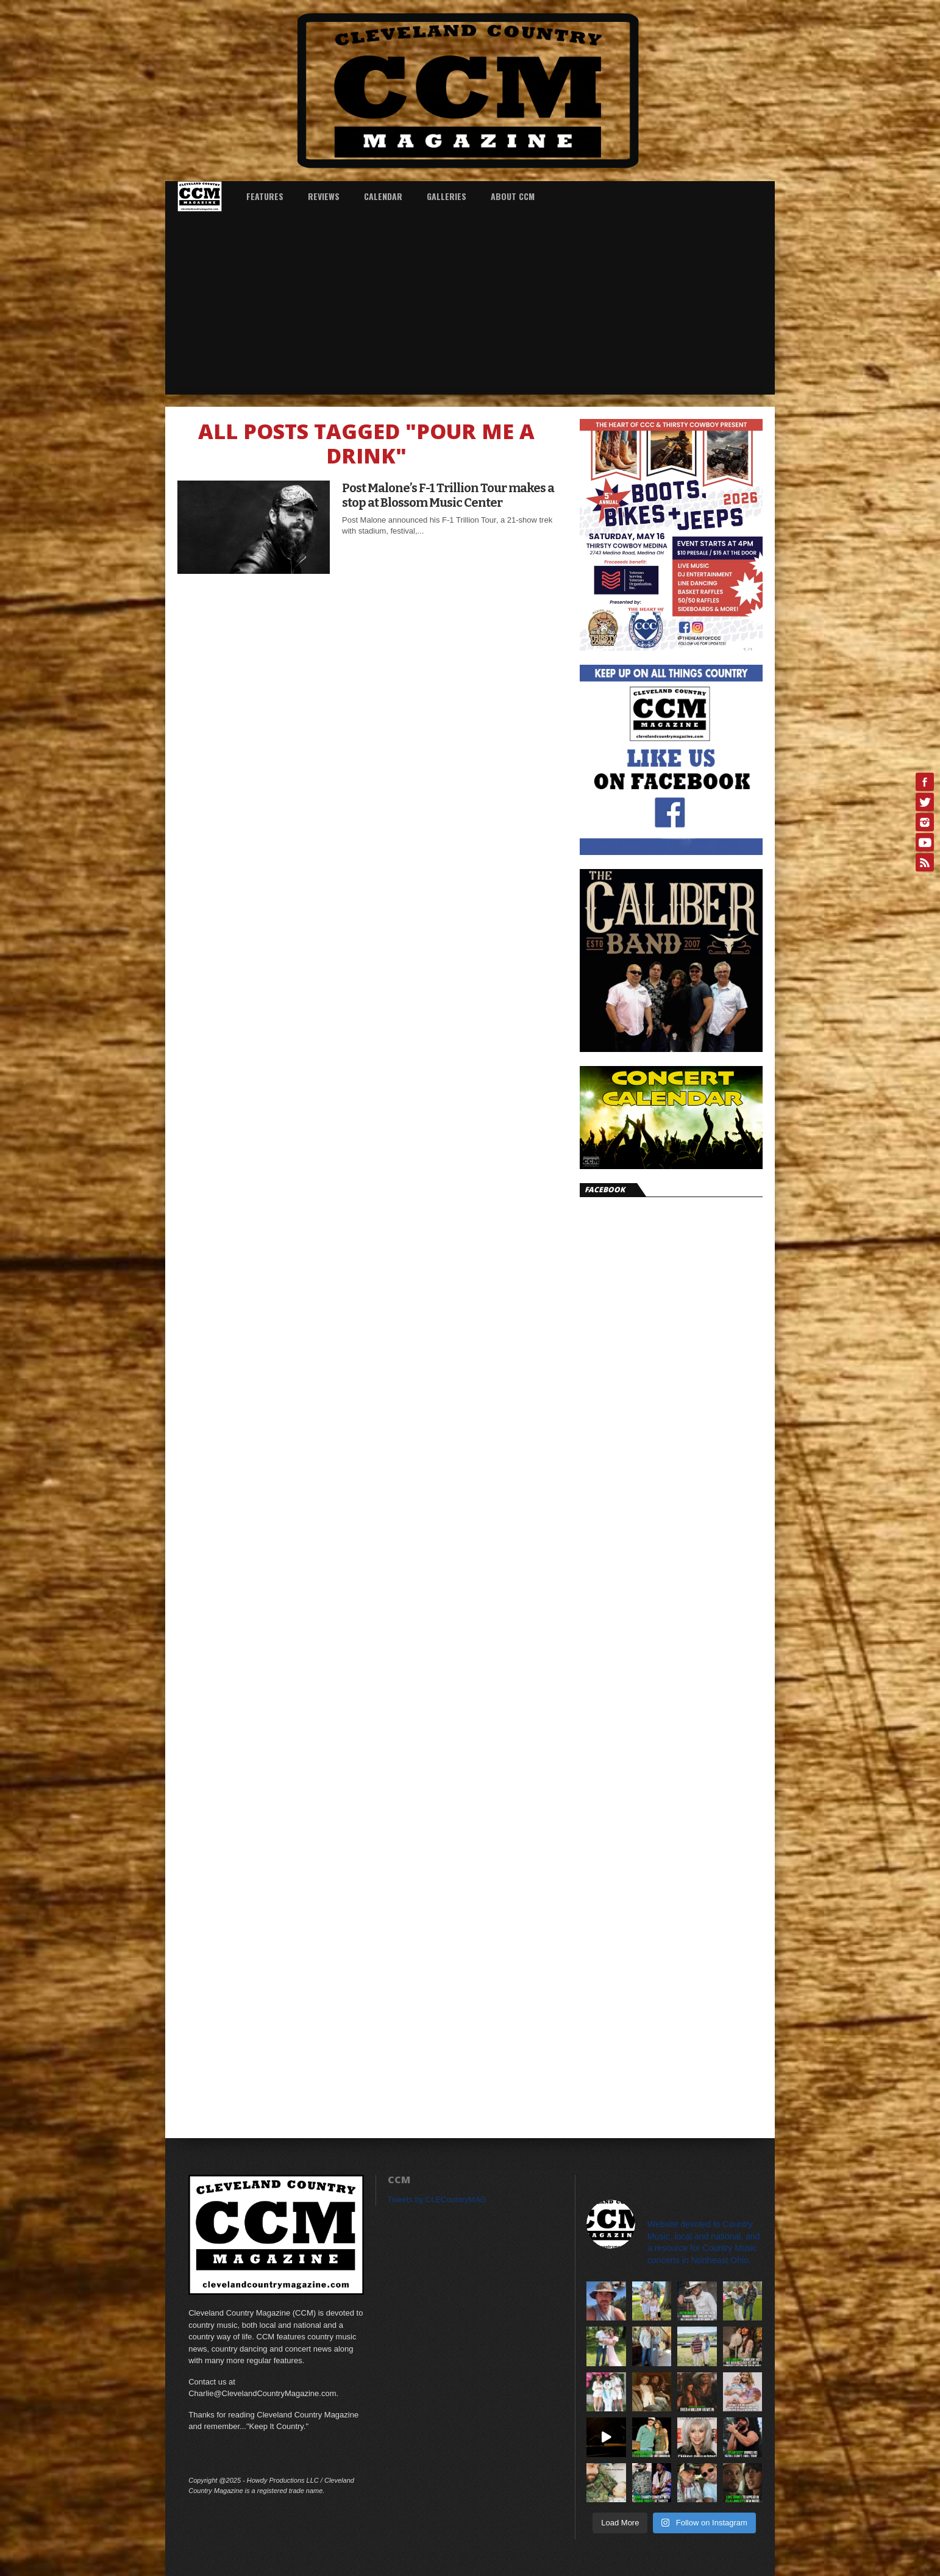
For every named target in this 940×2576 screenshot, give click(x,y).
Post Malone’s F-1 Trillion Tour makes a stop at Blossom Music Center (448, 495)
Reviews (324, 196)
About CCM (513, 196)
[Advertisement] (470, 303)
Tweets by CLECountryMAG (437, 2199)
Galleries (446, 196)
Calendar (383, 196)
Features (264, 196)
